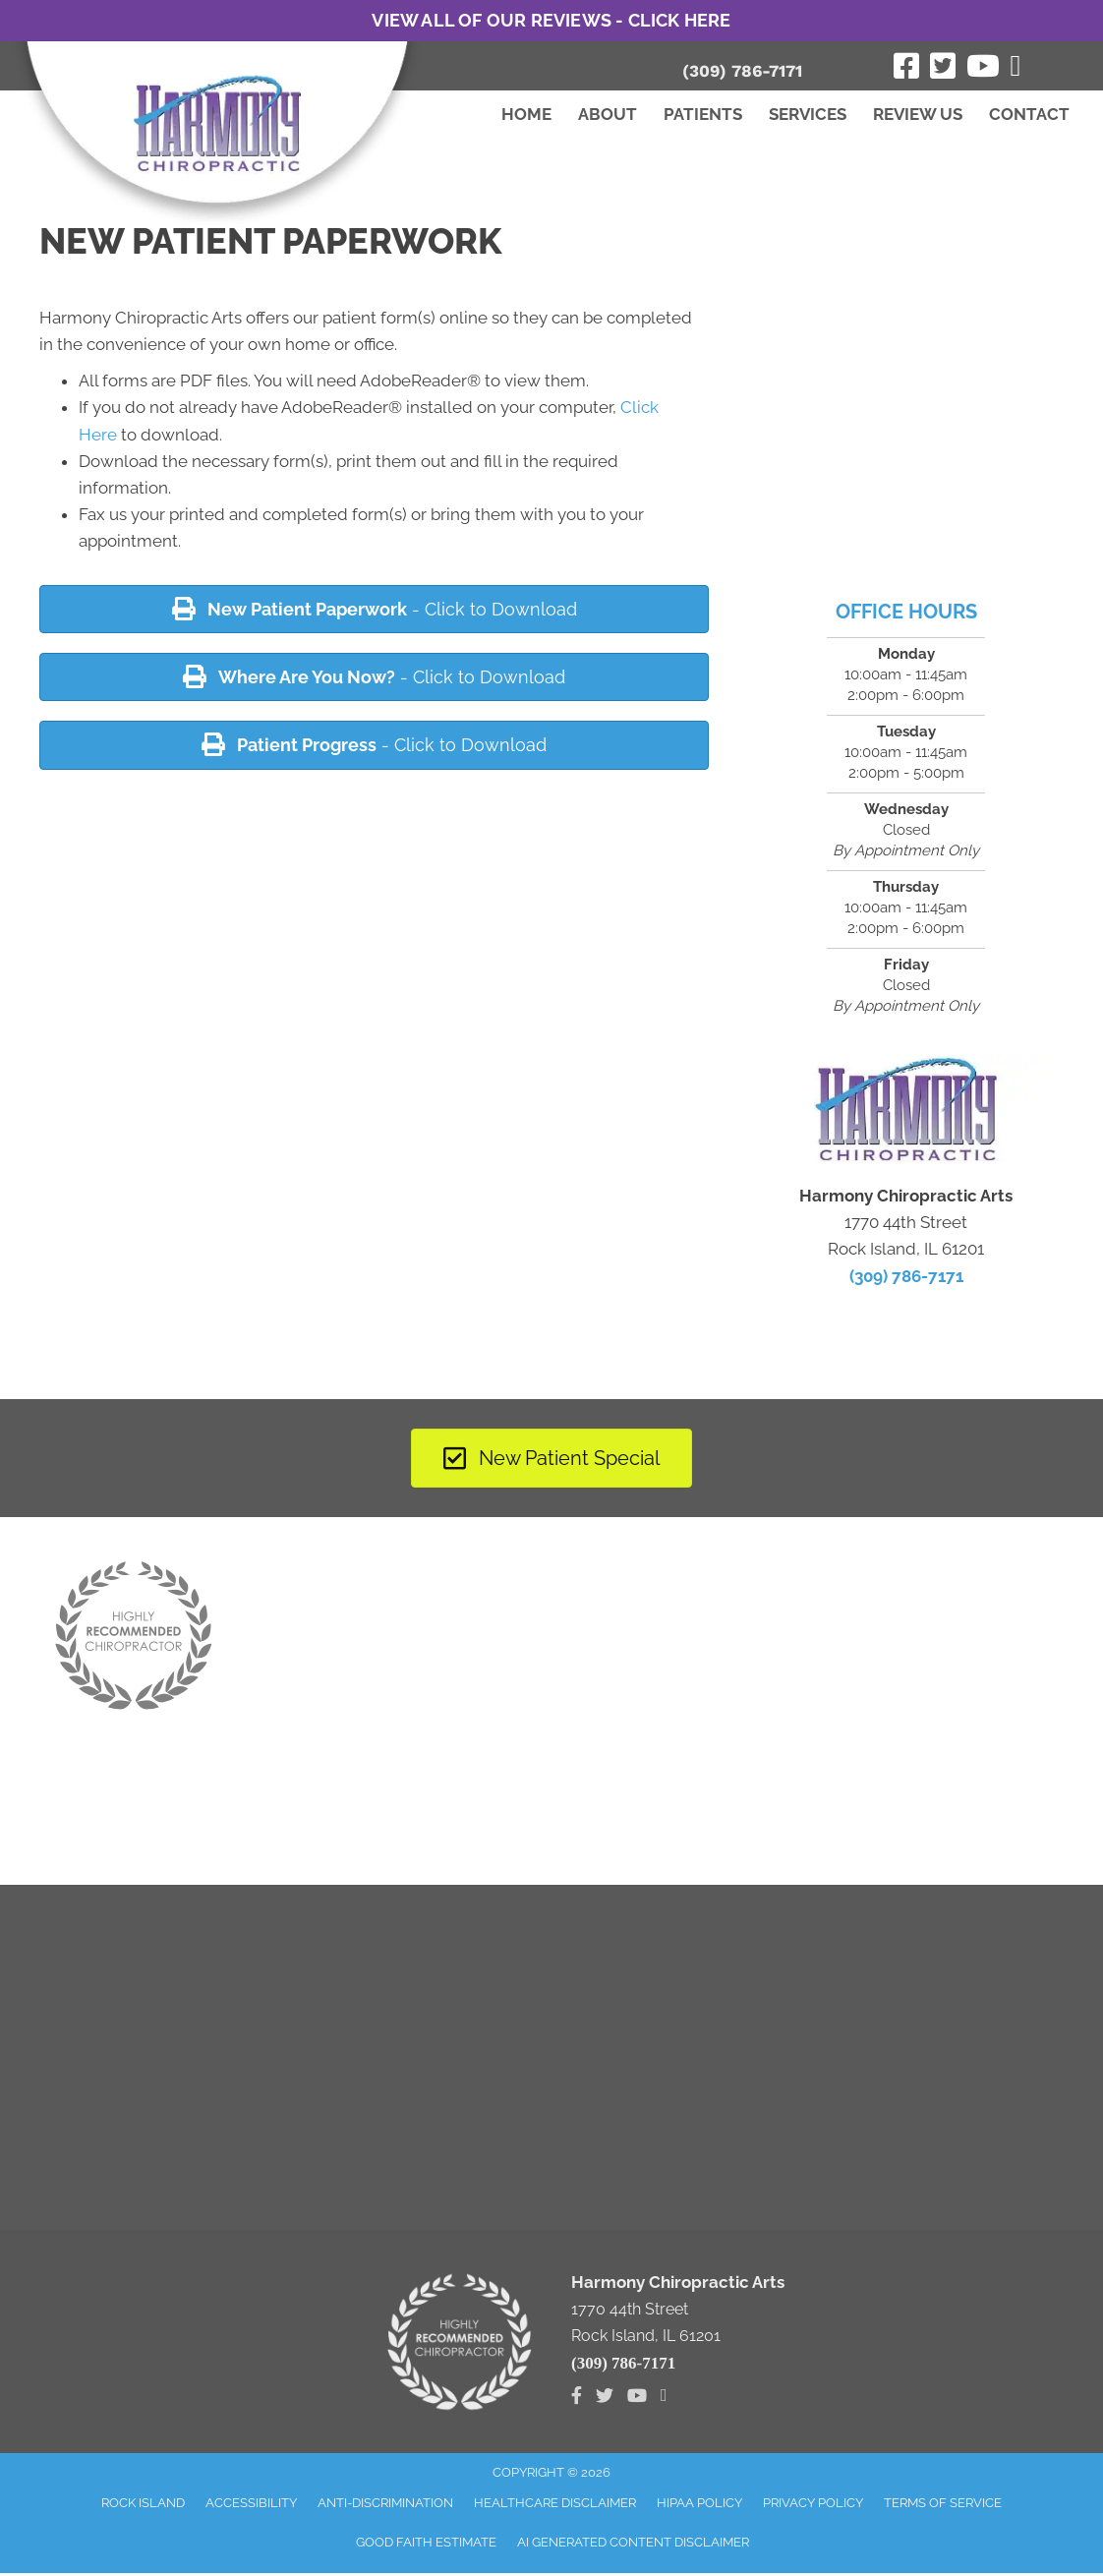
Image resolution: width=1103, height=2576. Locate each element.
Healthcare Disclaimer (555, 2502)
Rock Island (143, 2502)
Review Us (917, 114)
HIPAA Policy (699, 2502)
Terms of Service (943, 2502)
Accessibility (251, 2502)
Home (526, 114)
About (607, 114)
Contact (1029, 114)
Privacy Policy (813, 2502)
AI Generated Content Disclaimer (633, 2542)
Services (807, 114)
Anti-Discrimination (385, 2502)
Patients (703, 114)
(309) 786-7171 (742, 71)
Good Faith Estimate (426, 2542)
